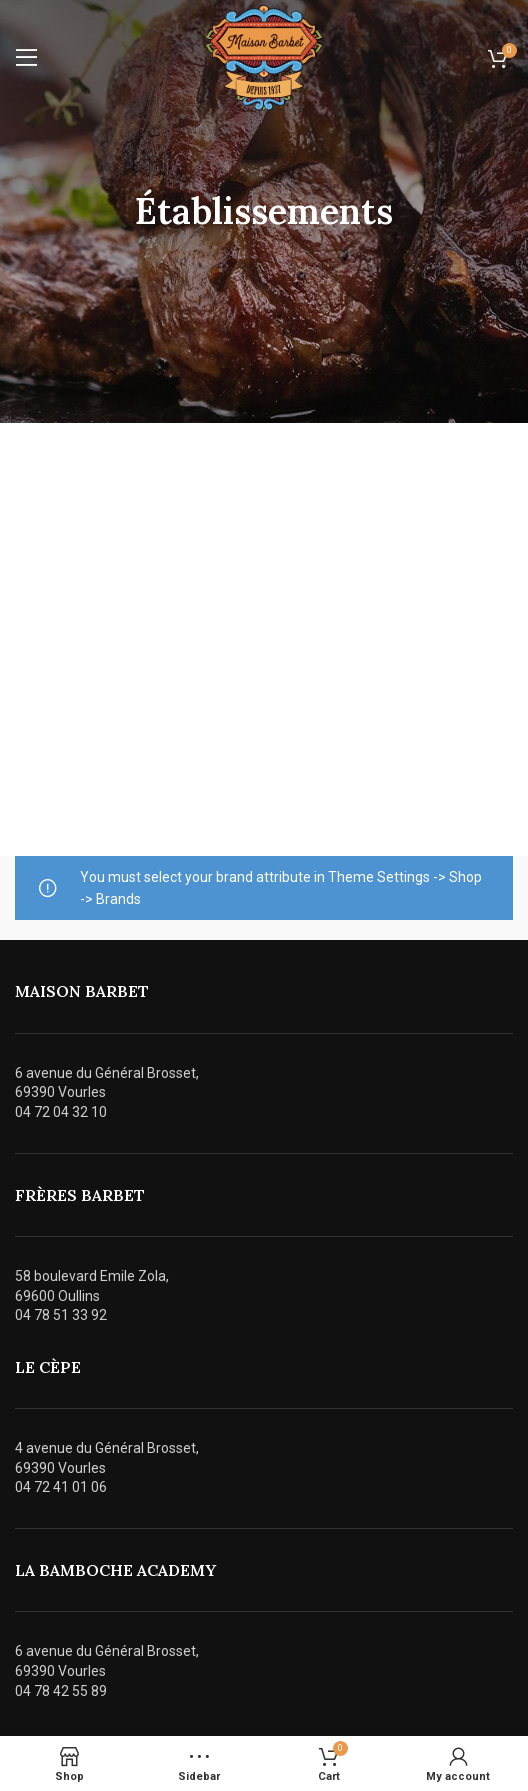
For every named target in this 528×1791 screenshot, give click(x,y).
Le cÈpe (48, 1367)
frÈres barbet (80, 1195)
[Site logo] (264, 57)
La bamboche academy (115, 1570)
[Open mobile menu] (27, 58)
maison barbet (82, 991)
